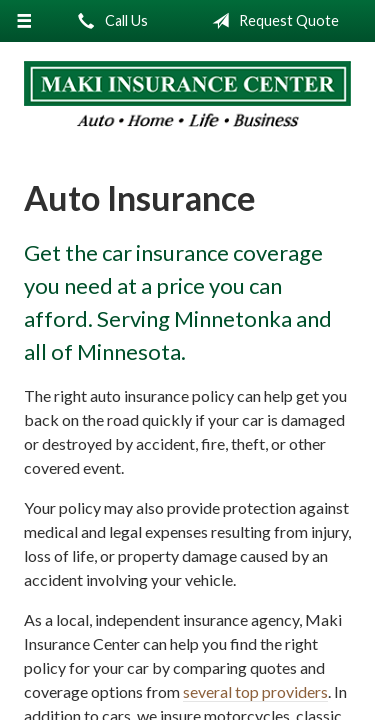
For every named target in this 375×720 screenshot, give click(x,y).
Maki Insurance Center (187, 94)
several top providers (255, 691)
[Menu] (24, 21)
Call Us (109, 21)
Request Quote (271, 21)
